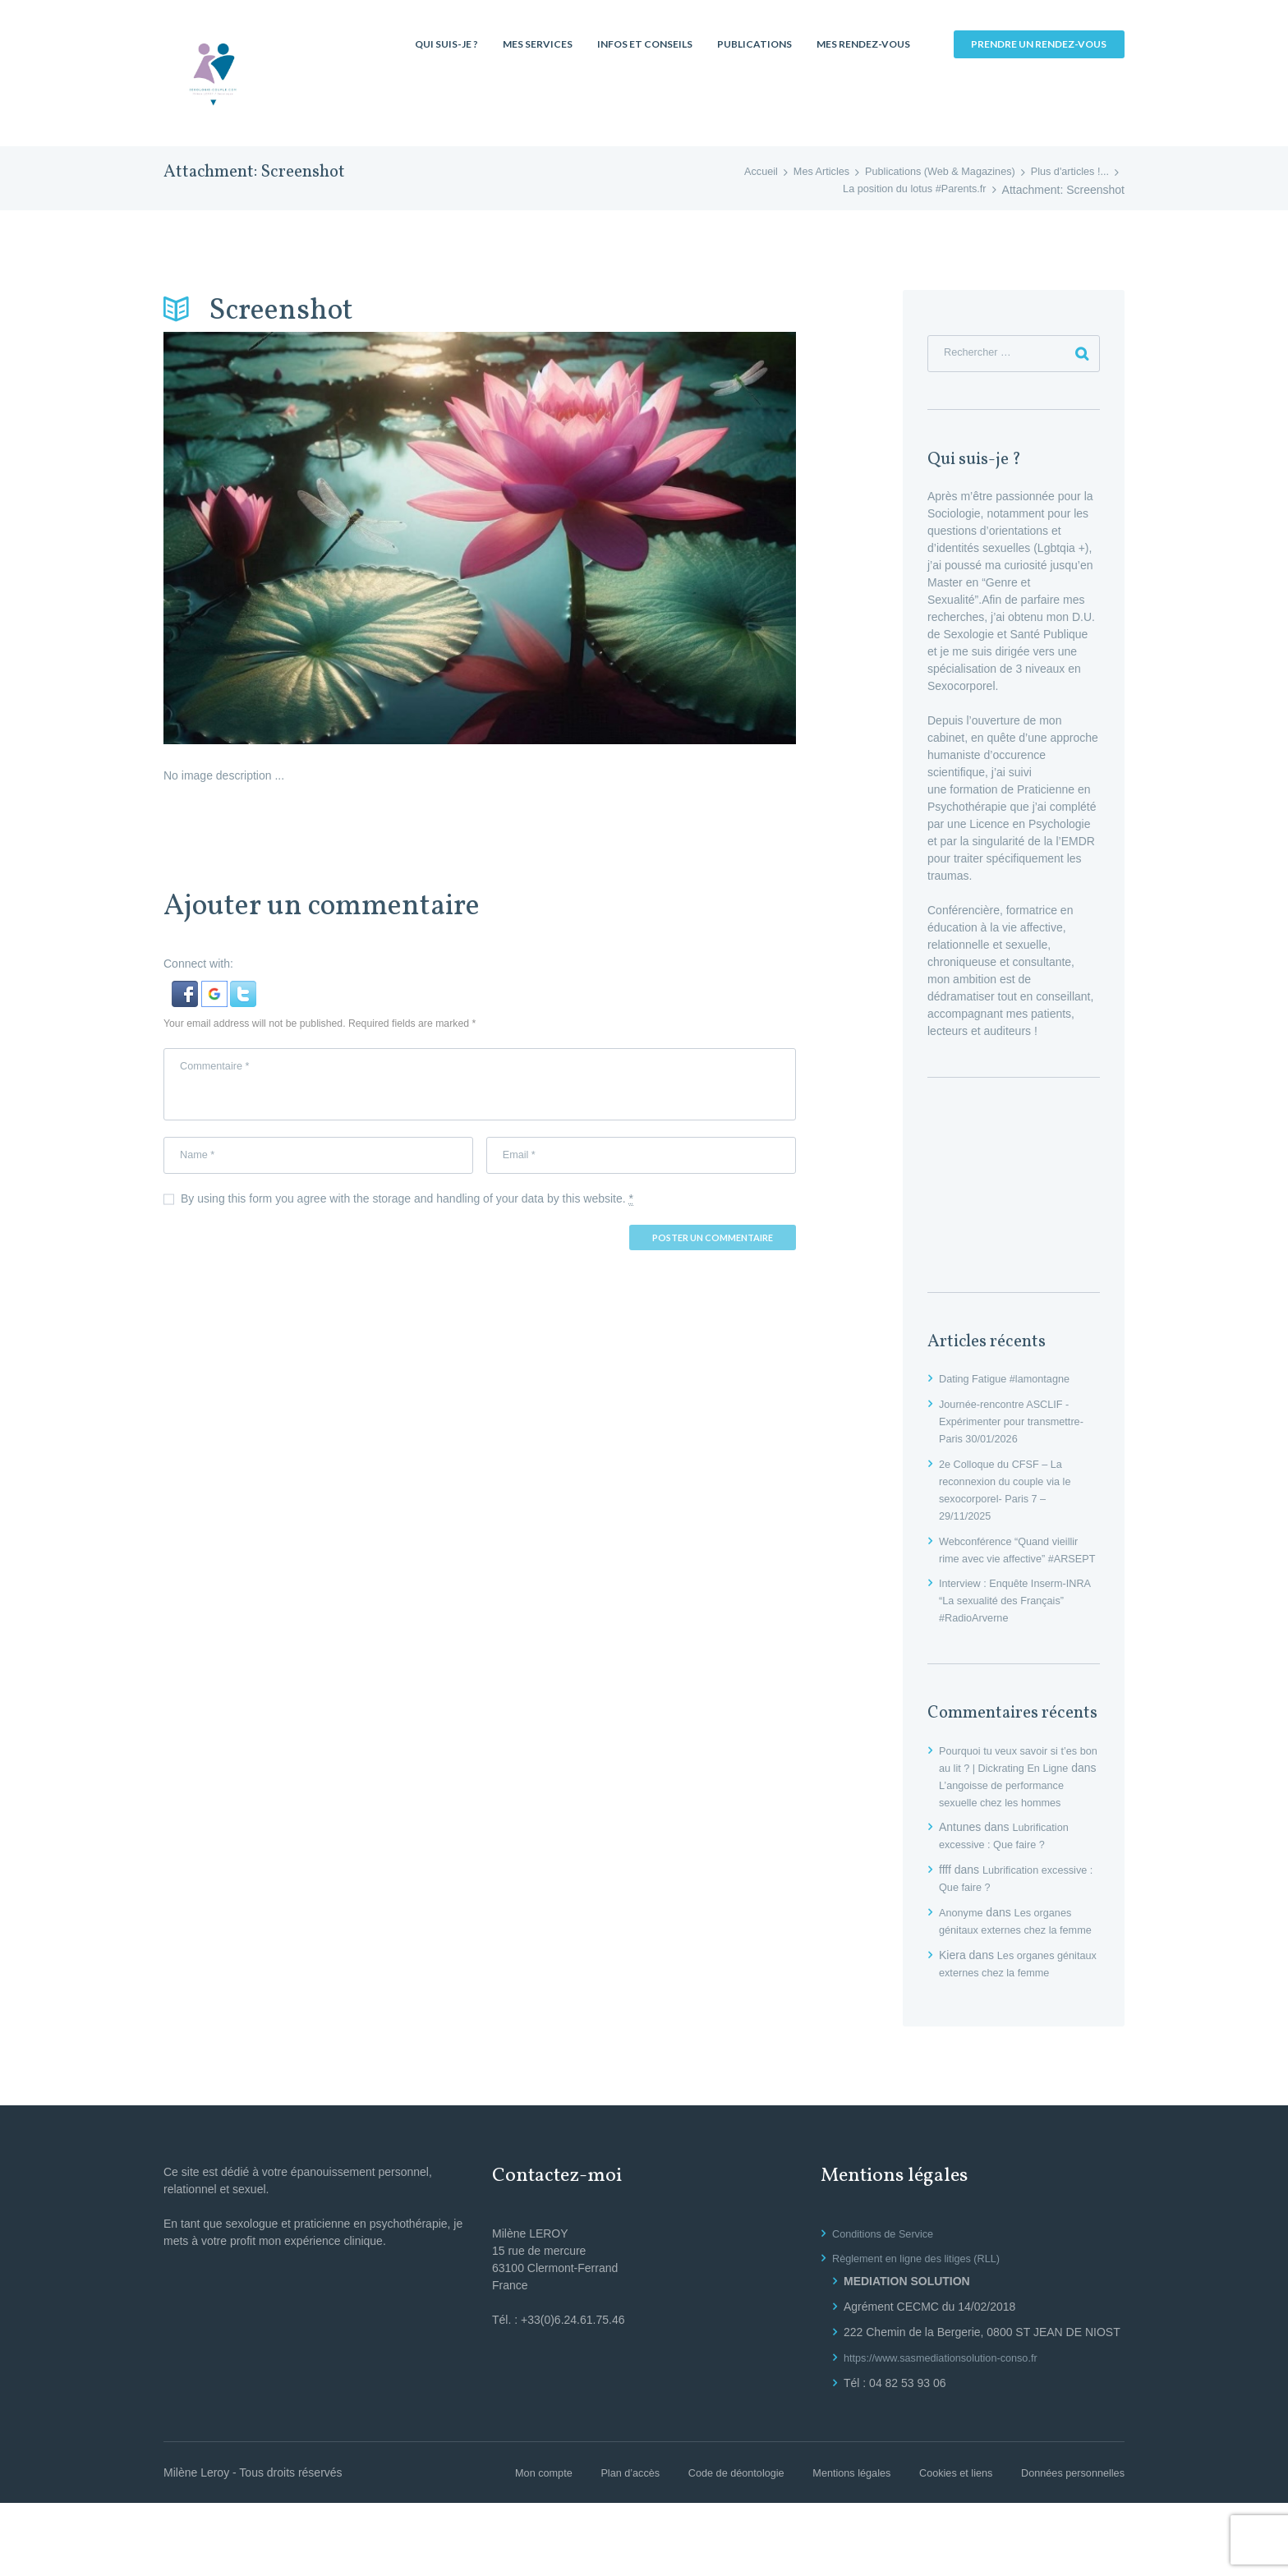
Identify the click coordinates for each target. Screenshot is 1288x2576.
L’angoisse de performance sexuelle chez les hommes (1016, 1823)
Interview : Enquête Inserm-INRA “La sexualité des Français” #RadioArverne (1009, 1621)
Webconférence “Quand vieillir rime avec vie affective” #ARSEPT (1015, 1562)
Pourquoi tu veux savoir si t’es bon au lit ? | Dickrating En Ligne (1015, 1789)
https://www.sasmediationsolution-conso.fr (951, 2430)
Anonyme (963, 1950)
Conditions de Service (888, 2306)
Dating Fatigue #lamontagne (1011, 1382)
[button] (186, 989)
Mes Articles (794, 172)
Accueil (729, 172)
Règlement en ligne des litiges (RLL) (925, 2331)
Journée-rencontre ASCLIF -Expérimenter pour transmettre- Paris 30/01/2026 (1019, 1425)
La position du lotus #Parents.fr (907, 189)
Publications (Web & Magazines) (924, 172)
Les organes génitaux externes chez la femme (1010, 1968)
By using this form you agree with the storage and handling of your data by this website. (407, 1211)
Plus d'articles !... (1066, 172)
